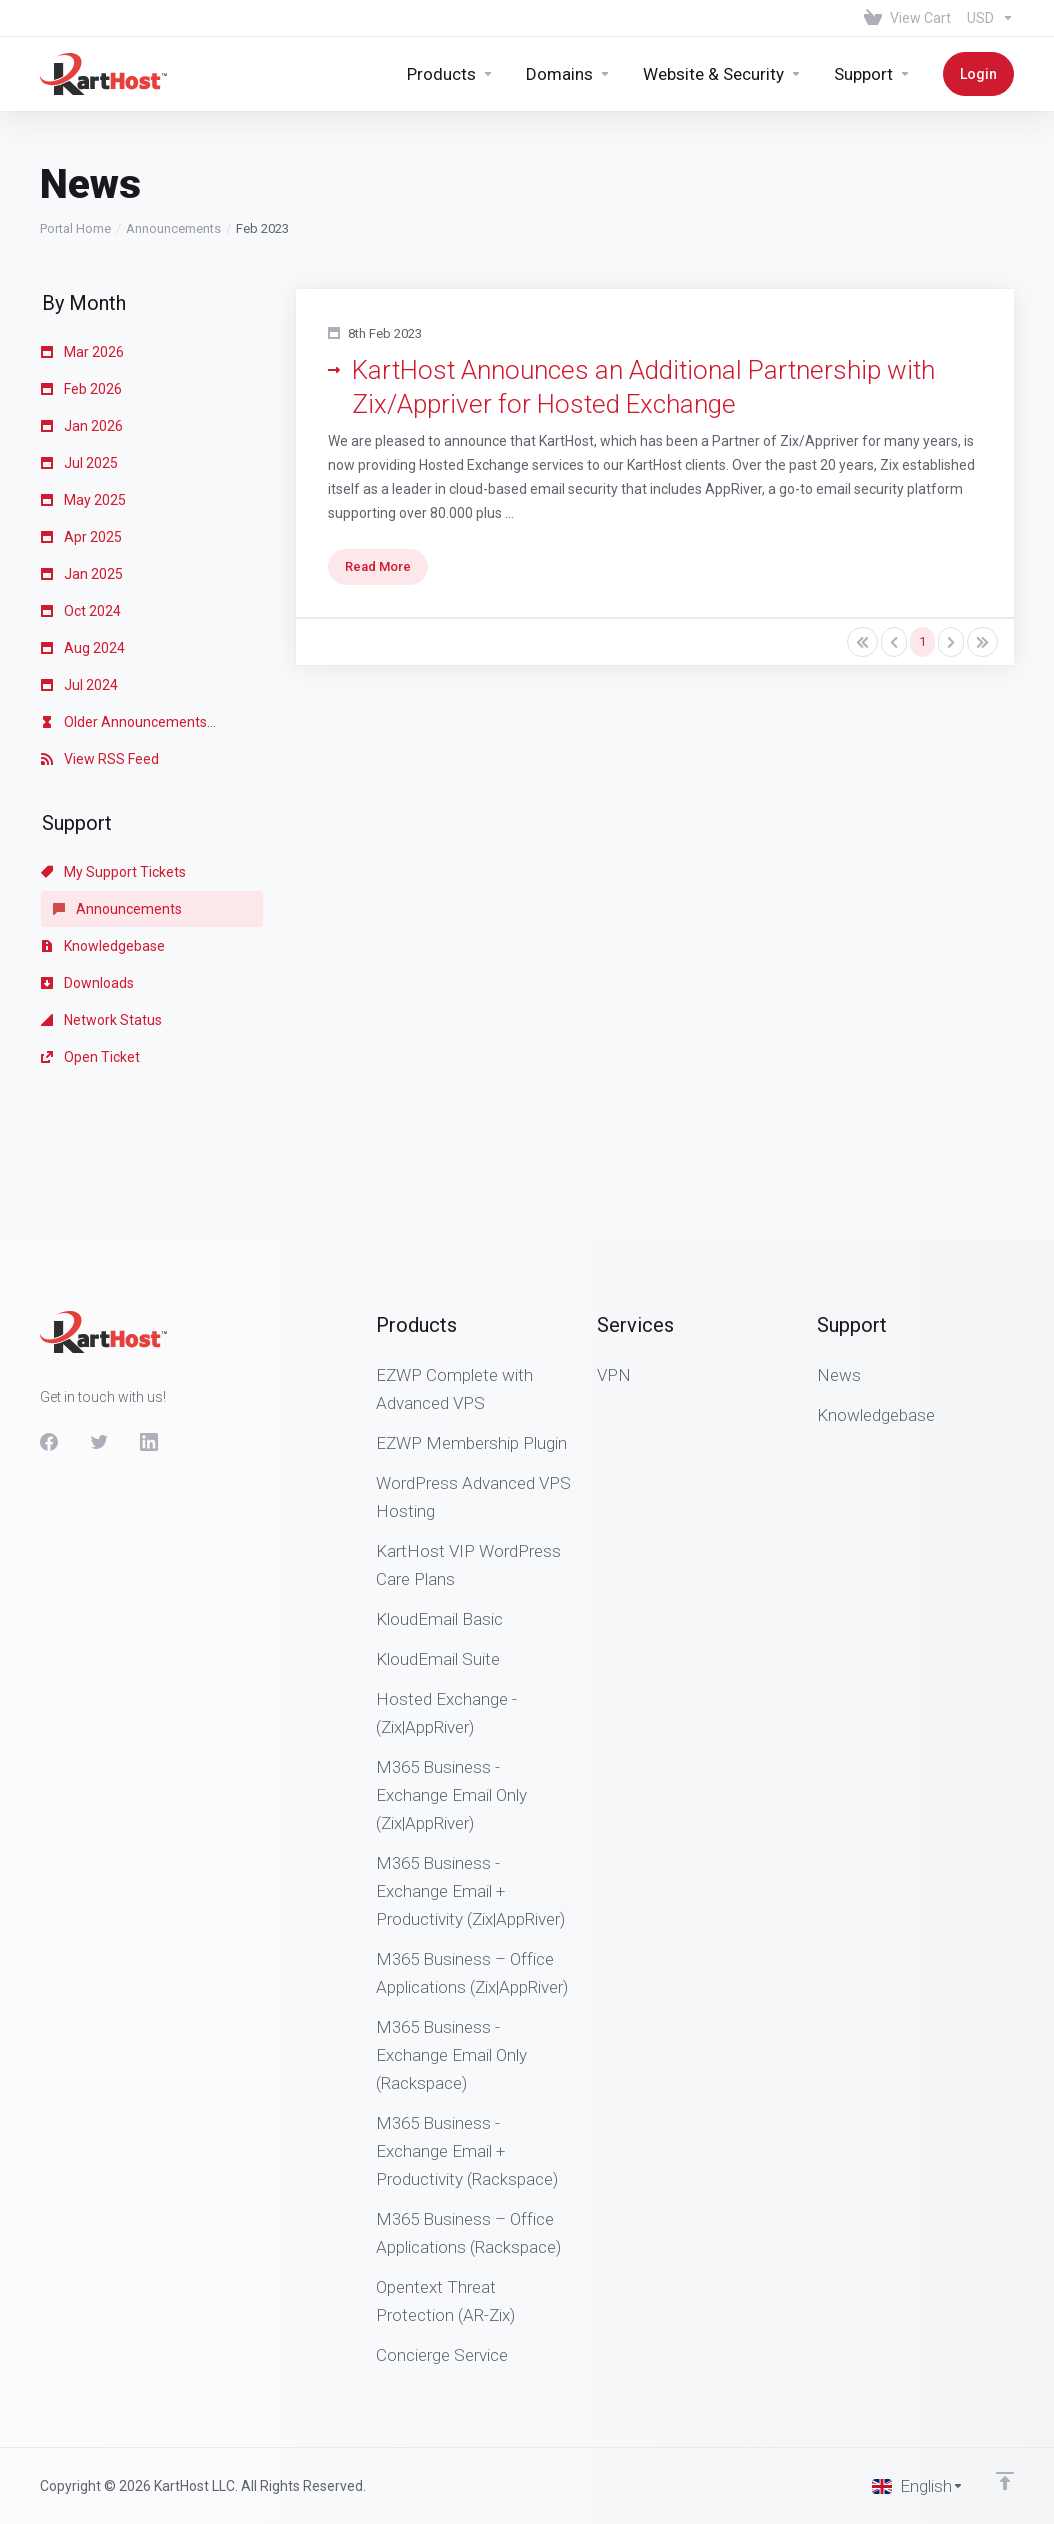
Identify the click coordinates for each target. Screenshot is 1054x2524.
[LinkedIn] (149, 1442)
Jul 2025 (79, 352)
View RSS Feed (100, 648)
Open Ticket (90, 946)
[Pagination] (862, 531)
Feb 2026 (81, 278)
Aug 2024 (83, 537)
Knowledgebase (103, 835)
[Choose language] (918, 2486)
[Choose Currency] (986, 18)
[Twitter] (99, 1442)
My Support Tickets (113, 761)
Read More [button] (378, 455)
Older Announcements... (128, 611)
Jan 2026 (82, 315)
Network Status (101, 909)
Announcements (173, 117)
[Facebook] (49, 1442)
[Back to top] (1005, 2481)
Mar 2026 (82, 241)
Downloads (87, 872)
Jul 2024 (79, 574)
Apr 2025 (81, 426)
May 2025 (83, 389)
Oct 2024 (81, 500)
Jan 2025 (82, 463)
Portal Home (75, 117)
